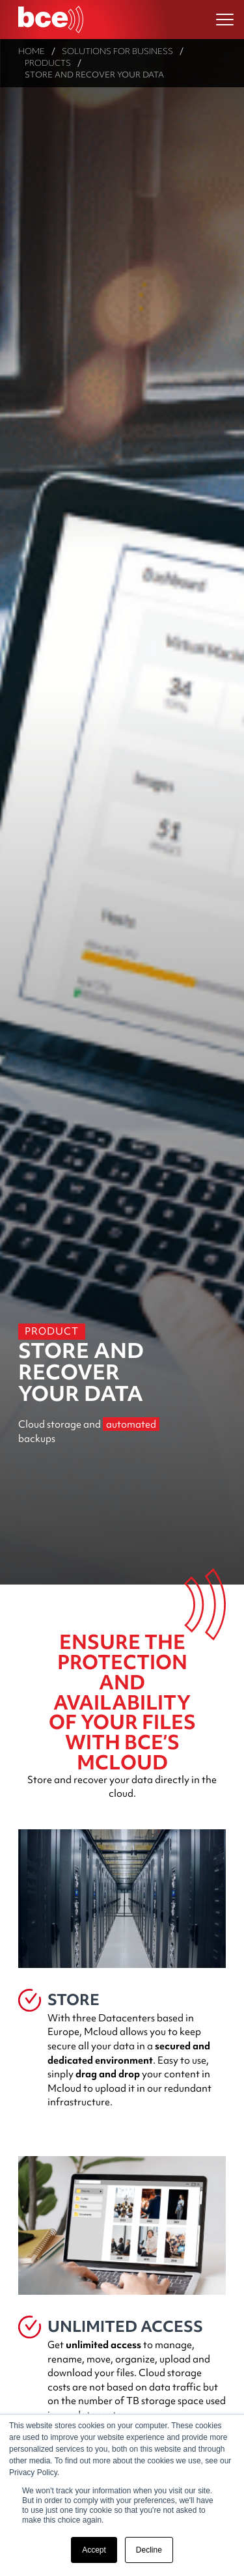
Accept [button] (94, 2550)
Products (48, 62)
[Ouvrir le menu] (225, 20)
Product (52, 1331)
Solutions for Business (117, 51)
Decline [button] (149, 2550)
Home (31, 51)
